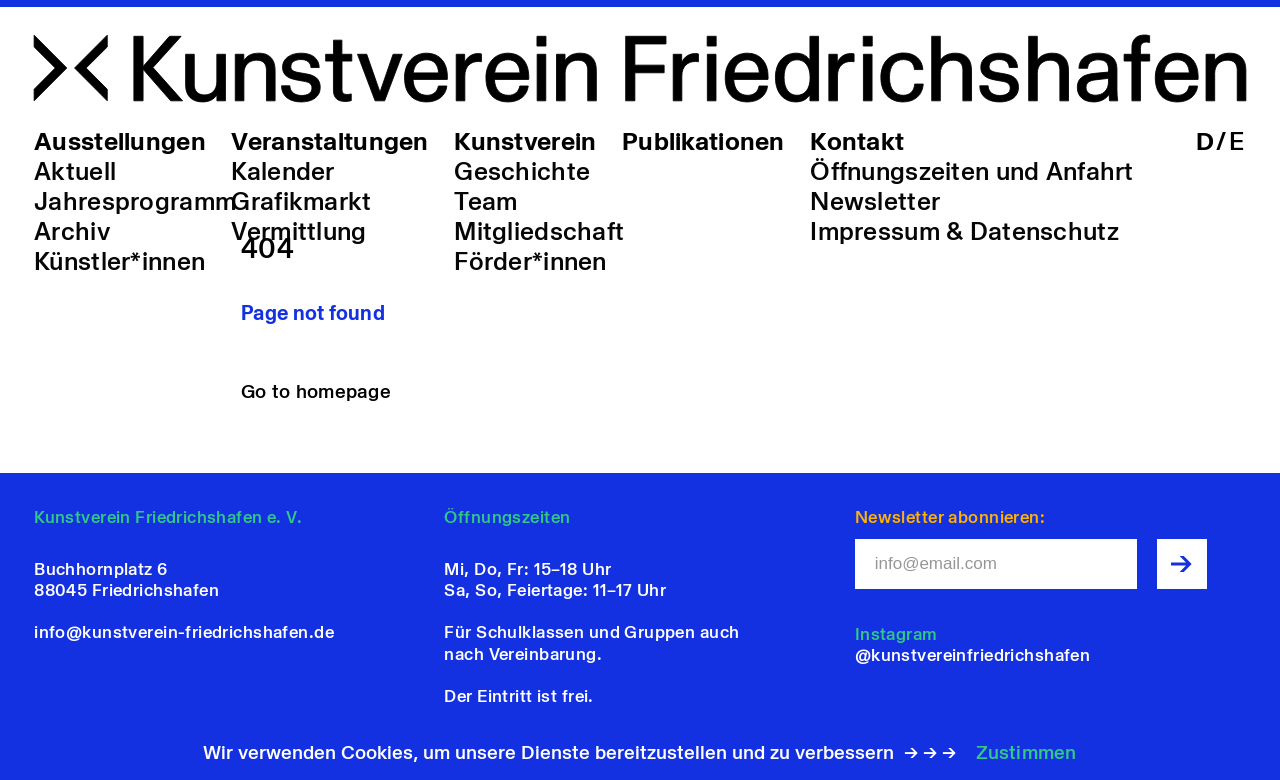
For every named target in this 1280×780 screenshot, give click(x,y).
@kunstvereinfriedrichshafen (972, 655)
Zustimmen (1026, 752)
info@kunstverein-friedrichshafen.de (184, 632)
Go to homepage (316, 391)
